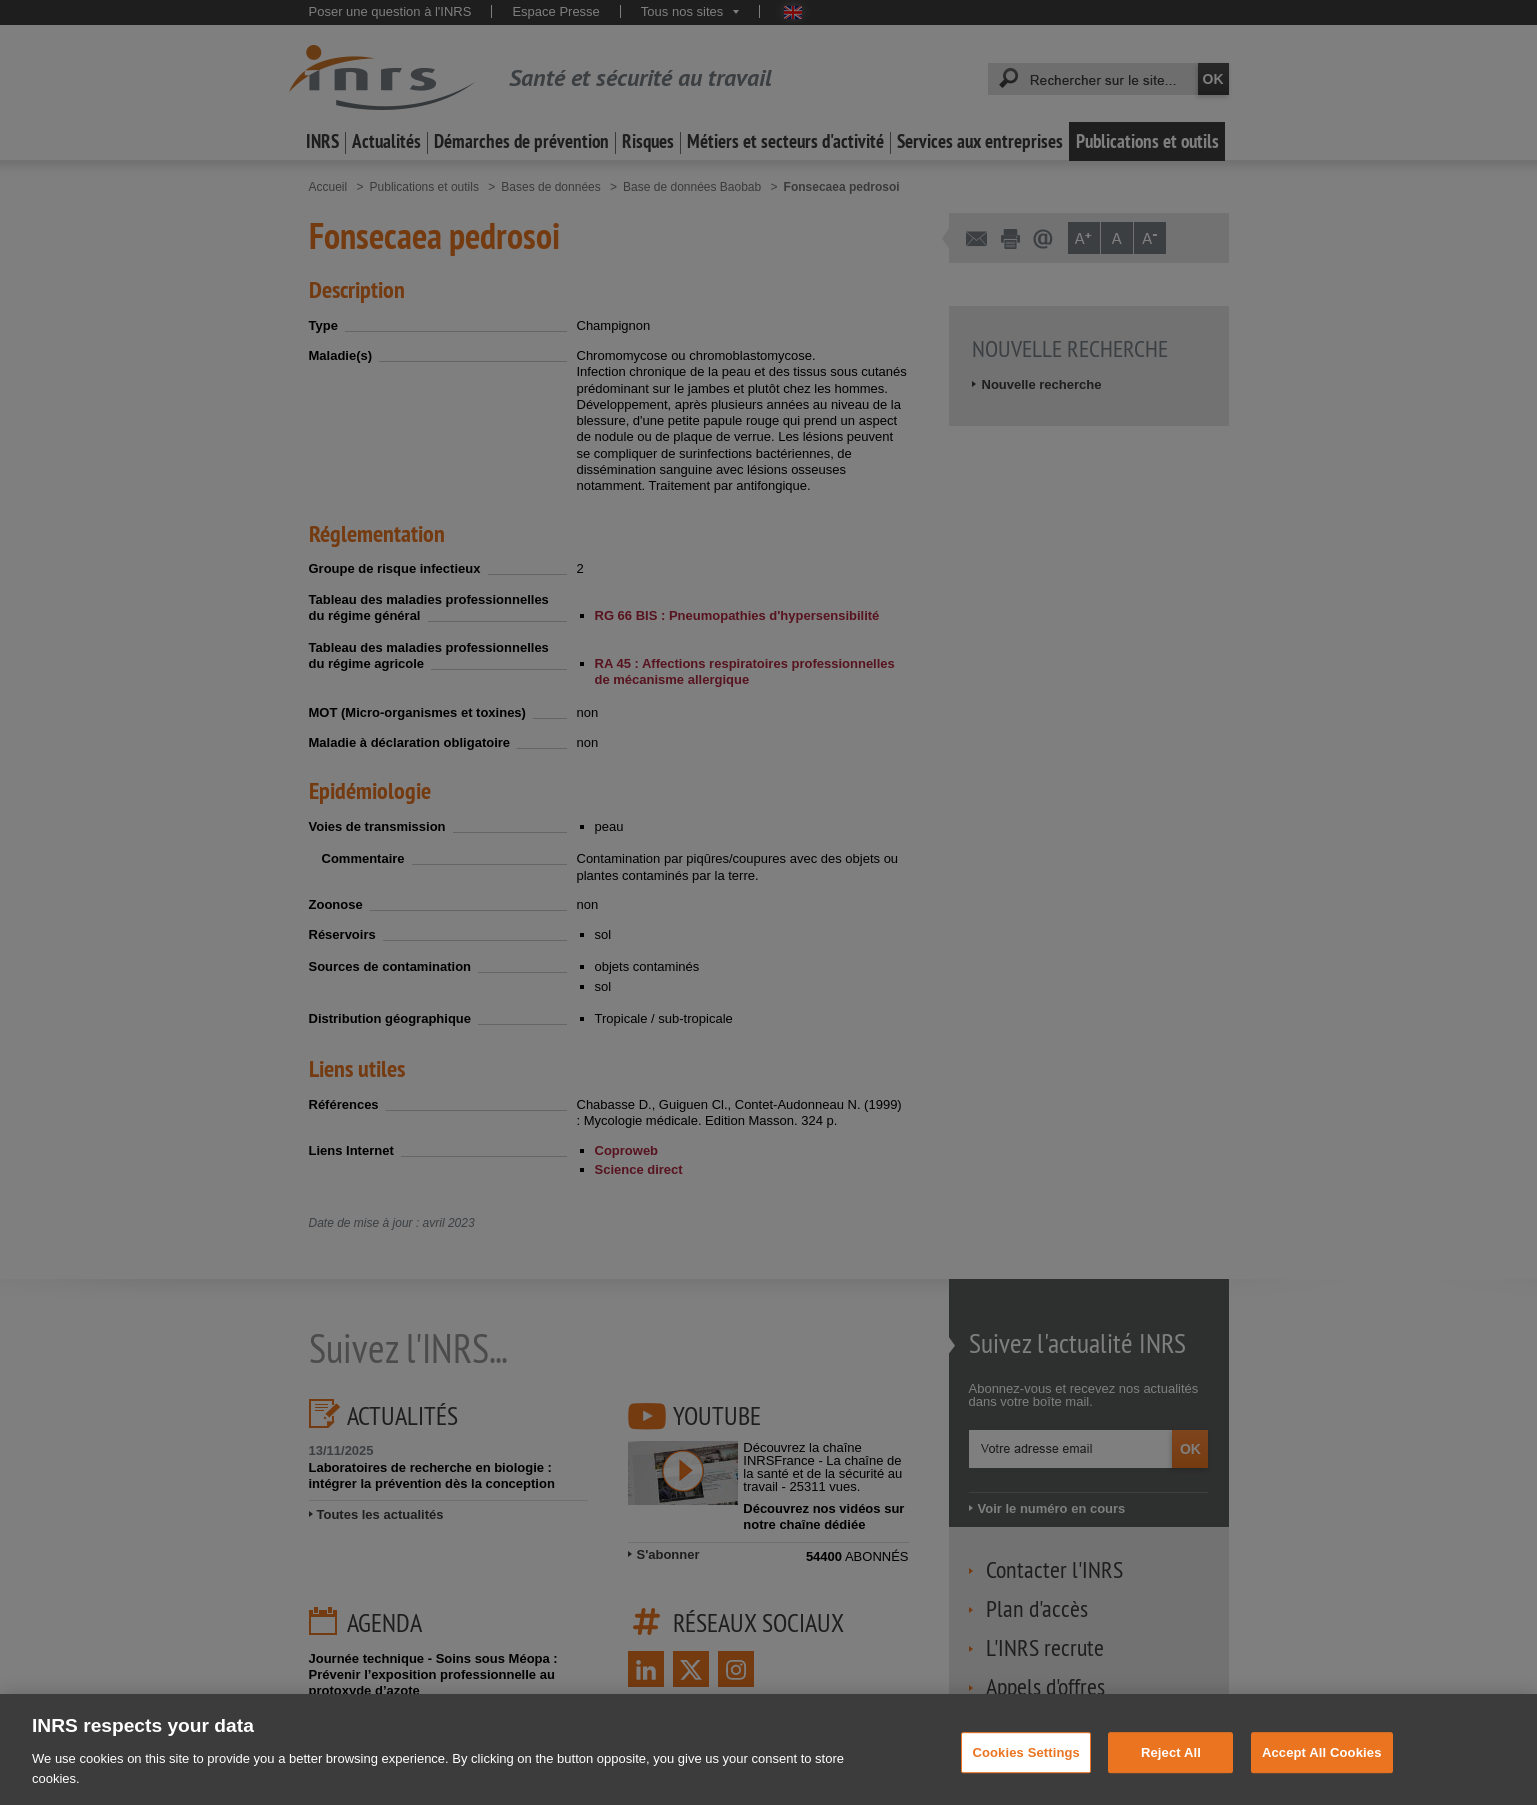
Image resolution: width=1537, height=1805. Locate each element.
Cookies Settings (1026, 1765)
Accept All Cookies (1322, 1765)
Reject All (1171, 1765)
